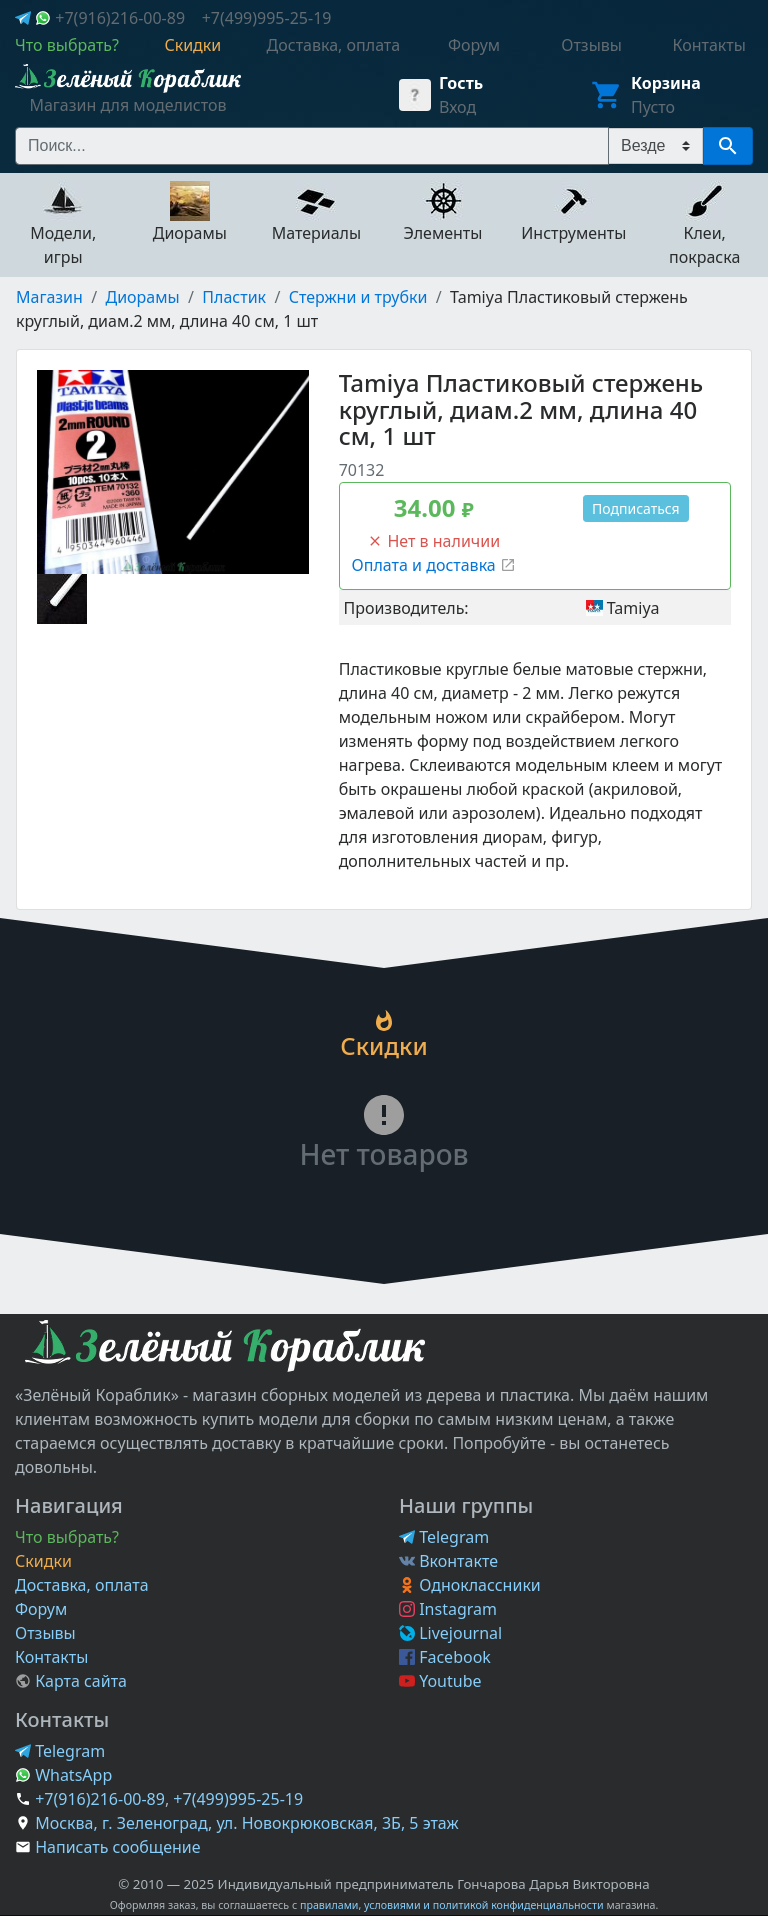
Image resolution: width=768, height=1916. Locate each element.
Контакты (51, 1657)
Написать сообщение (117, 1847)
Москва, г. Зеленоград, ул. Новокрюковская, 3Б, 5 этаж (246, 1823)
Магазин (49, 297)
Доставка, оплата (82, 1585)
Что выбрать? (67, 1537)
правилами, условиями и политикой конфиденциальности (452, 1905)
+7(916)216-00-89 (120, 18)
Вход (457, 107)
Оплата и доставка (434, 565)
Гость (461, 83)
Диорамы (143, 297)
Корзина (666, 83)
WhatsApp (63, 1775)
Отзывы (45, 1633)
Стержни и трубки (358, 297)
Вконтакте (448, 1561)
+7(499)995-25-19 (267, 18)
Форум (41, 1609)
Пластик (234, 297)
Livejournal (450, 1633)
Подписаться (636, 508)
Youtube (440, 1681)
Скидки (43, 1561)
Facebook (445, 1657)
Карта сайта (71, 1681)
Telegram (444, 1537)
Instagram (448, 1609)
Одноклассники (470, 1585)
